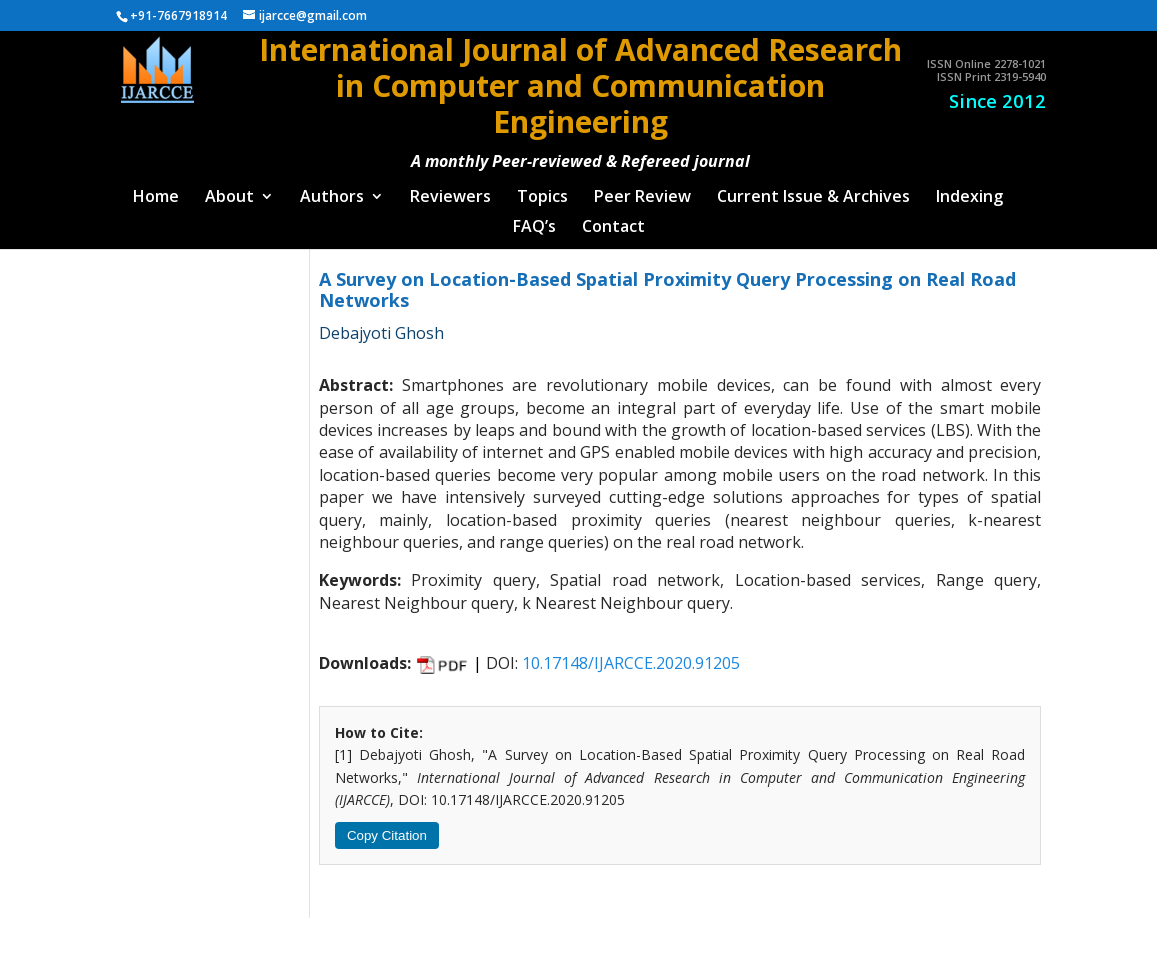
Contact (613, 220)
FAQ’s (534, 220)
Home (156, 190)
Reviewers (450, 190)
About (229, 190)
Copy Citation (387, 827)
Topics (542, 190)
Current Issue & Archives (813, 190)
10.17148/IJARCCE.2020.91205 (631, 656)
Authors (332, 190)
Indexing (969, 190)
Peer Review (642, 190)
